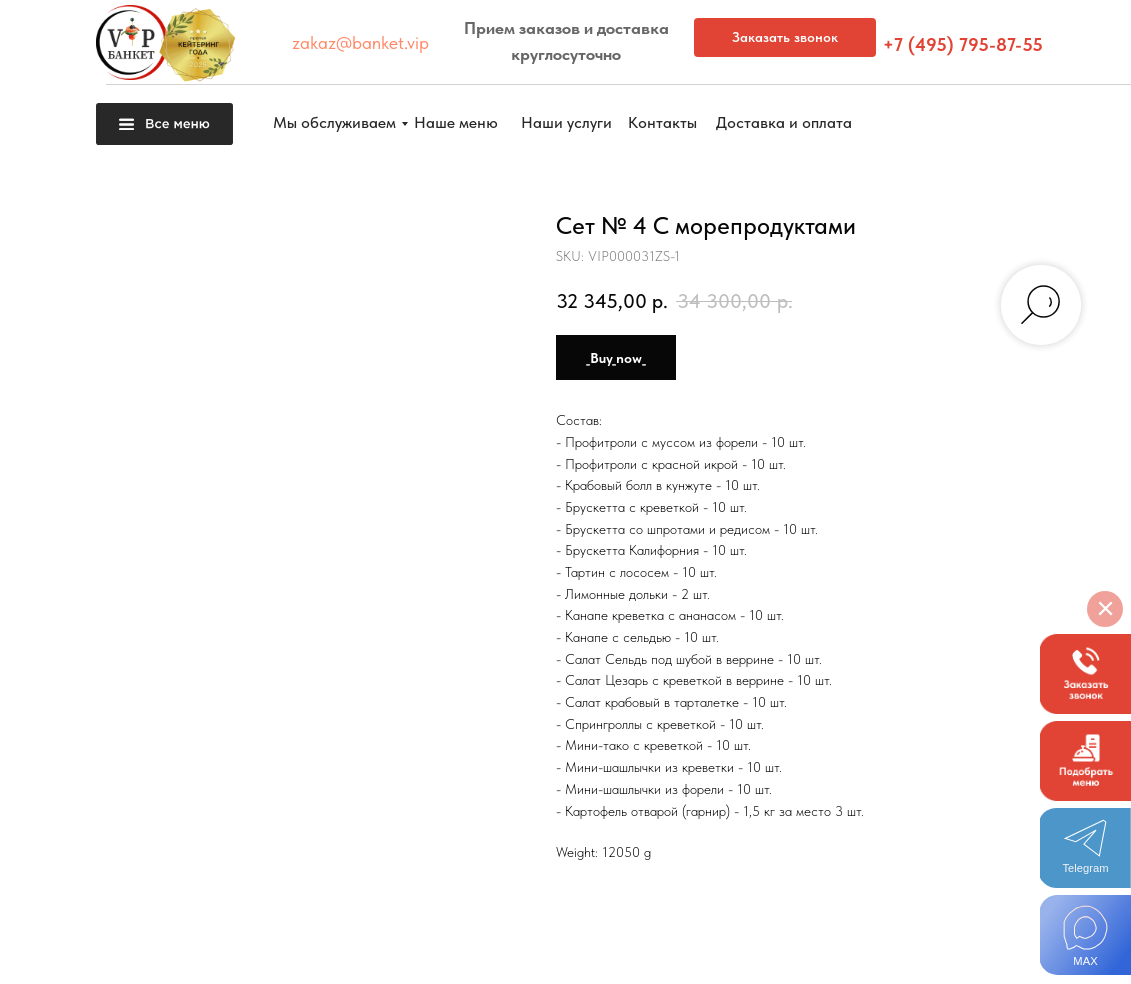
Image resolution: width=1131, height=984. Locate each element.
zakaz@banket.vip (360, 42)
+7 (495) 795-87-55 (963, 44)
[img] (1085, 935)
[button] (1085, 674)
